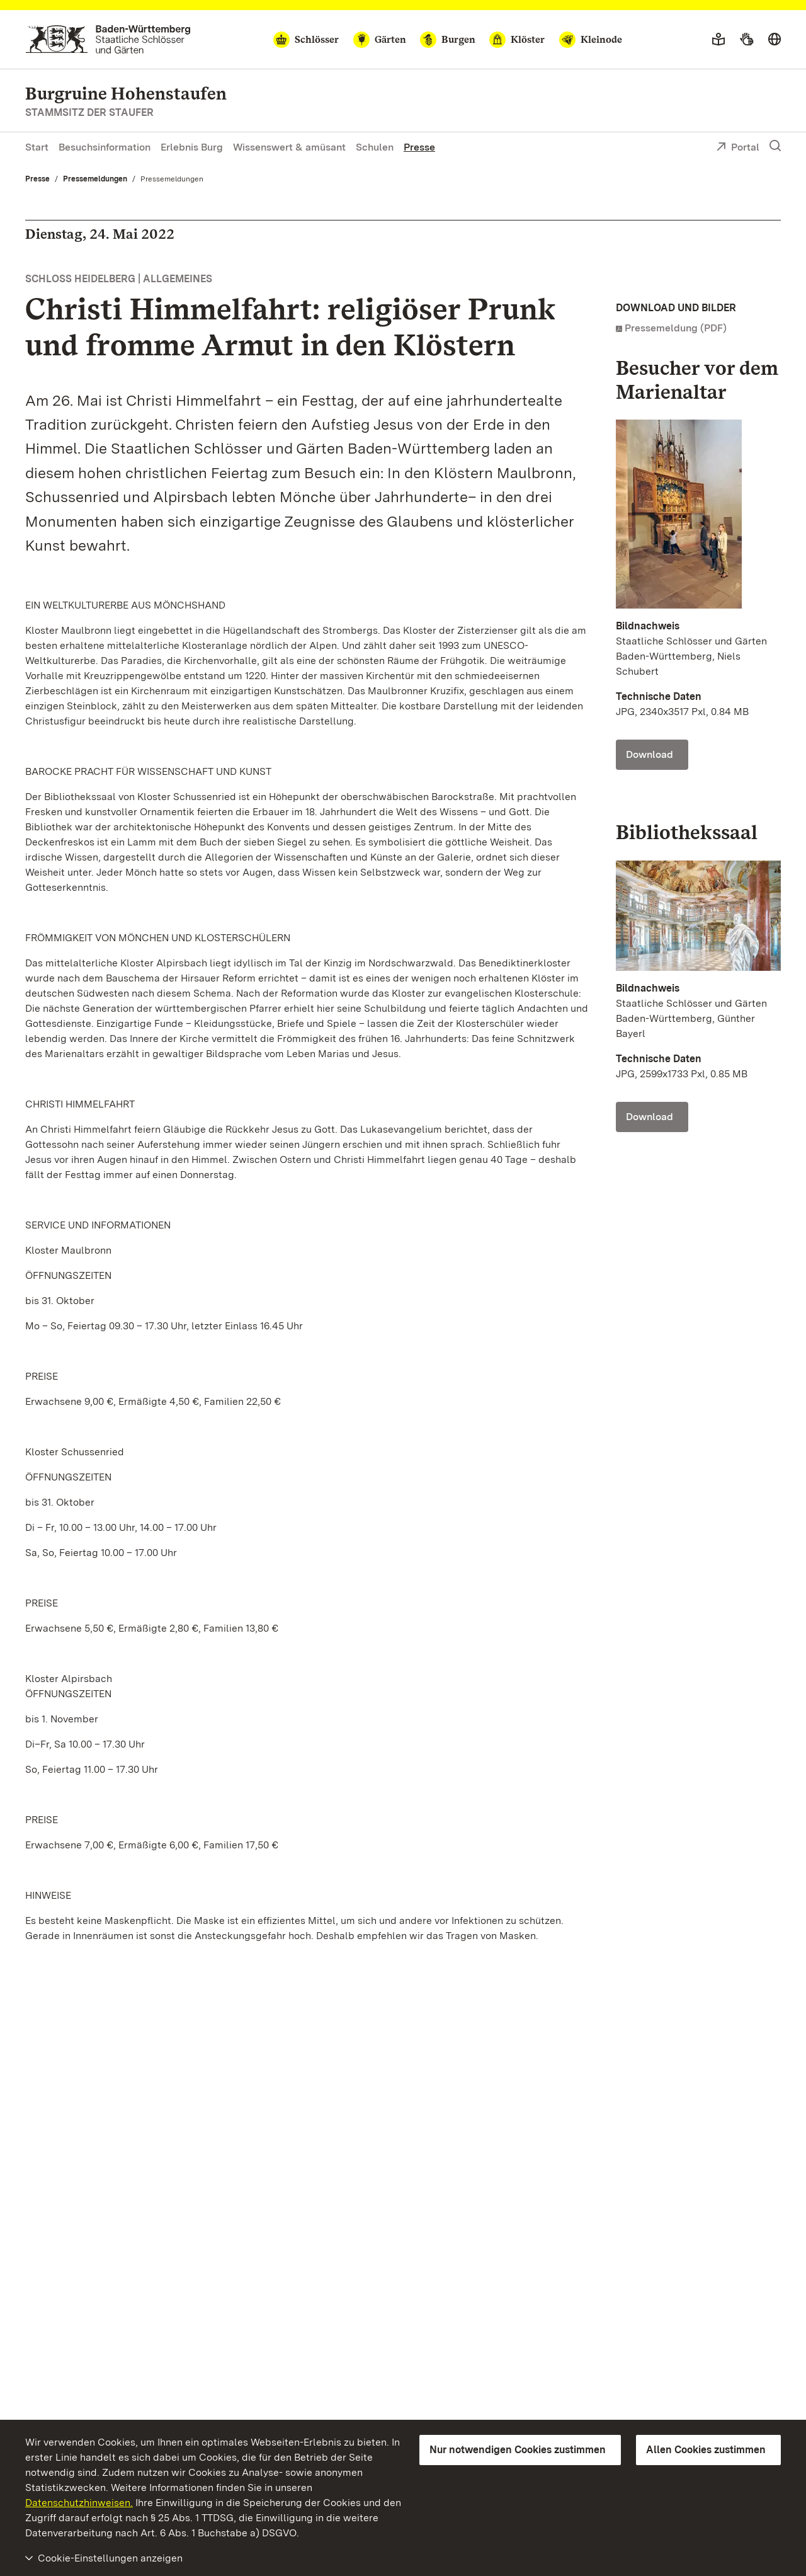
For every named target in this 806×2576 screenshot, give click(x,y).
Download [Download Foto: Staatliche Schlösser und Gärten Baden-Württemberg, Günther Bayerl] (649, 1117)
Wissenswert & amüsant (289, 147)
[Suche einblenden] (775, 146)
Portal (737, 148)
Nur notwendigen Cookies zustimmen (517, 2450)
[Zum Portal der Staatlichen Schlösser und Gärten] (108, 39)
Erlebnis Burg (192, 147)
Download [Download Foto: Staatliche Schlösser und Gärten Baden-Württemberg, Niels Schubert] (649, 754)
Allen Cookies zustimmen (706, 2450)
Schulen (375, 147)
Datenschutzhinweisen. (79, 2503)
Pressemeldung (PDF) (676, 328)
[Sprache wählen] (774, 40)
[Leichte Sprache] (718, 40)
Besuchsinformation (104, 147)
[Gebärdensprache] (746, 40)
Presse (419, 147)
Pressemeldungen (95, 179)
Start (36, 147)
